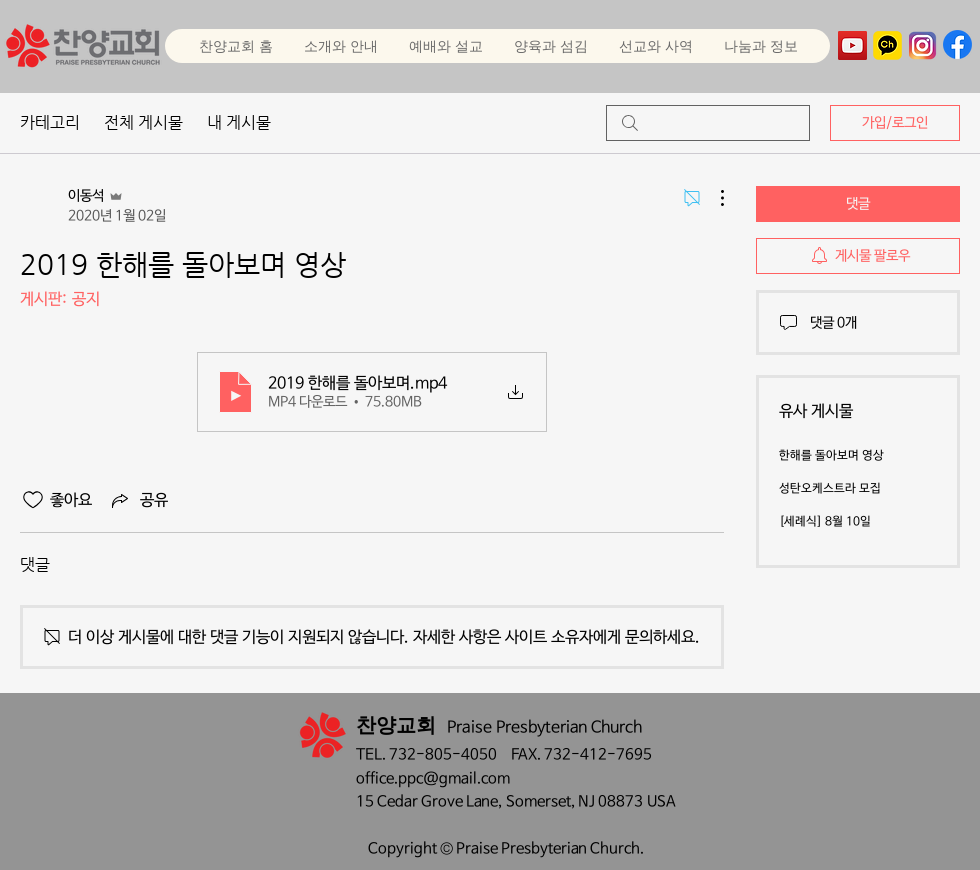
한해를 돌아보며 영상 (831, 456)
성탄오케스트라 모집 (830, 489)
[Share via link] (138, 500)
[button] (445, 46)
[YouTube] (852, 45)
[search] (708, 123)
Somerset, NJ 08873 (576, 801)
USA (661, 801)
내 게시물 (239, 122)
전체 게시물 (143, 122)
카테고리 (50, 122)
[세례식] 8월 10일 (825, 522)
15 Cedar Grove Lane (427, 801)
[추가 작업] (712, 198)
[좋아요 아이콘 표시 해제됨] (33, 500)
